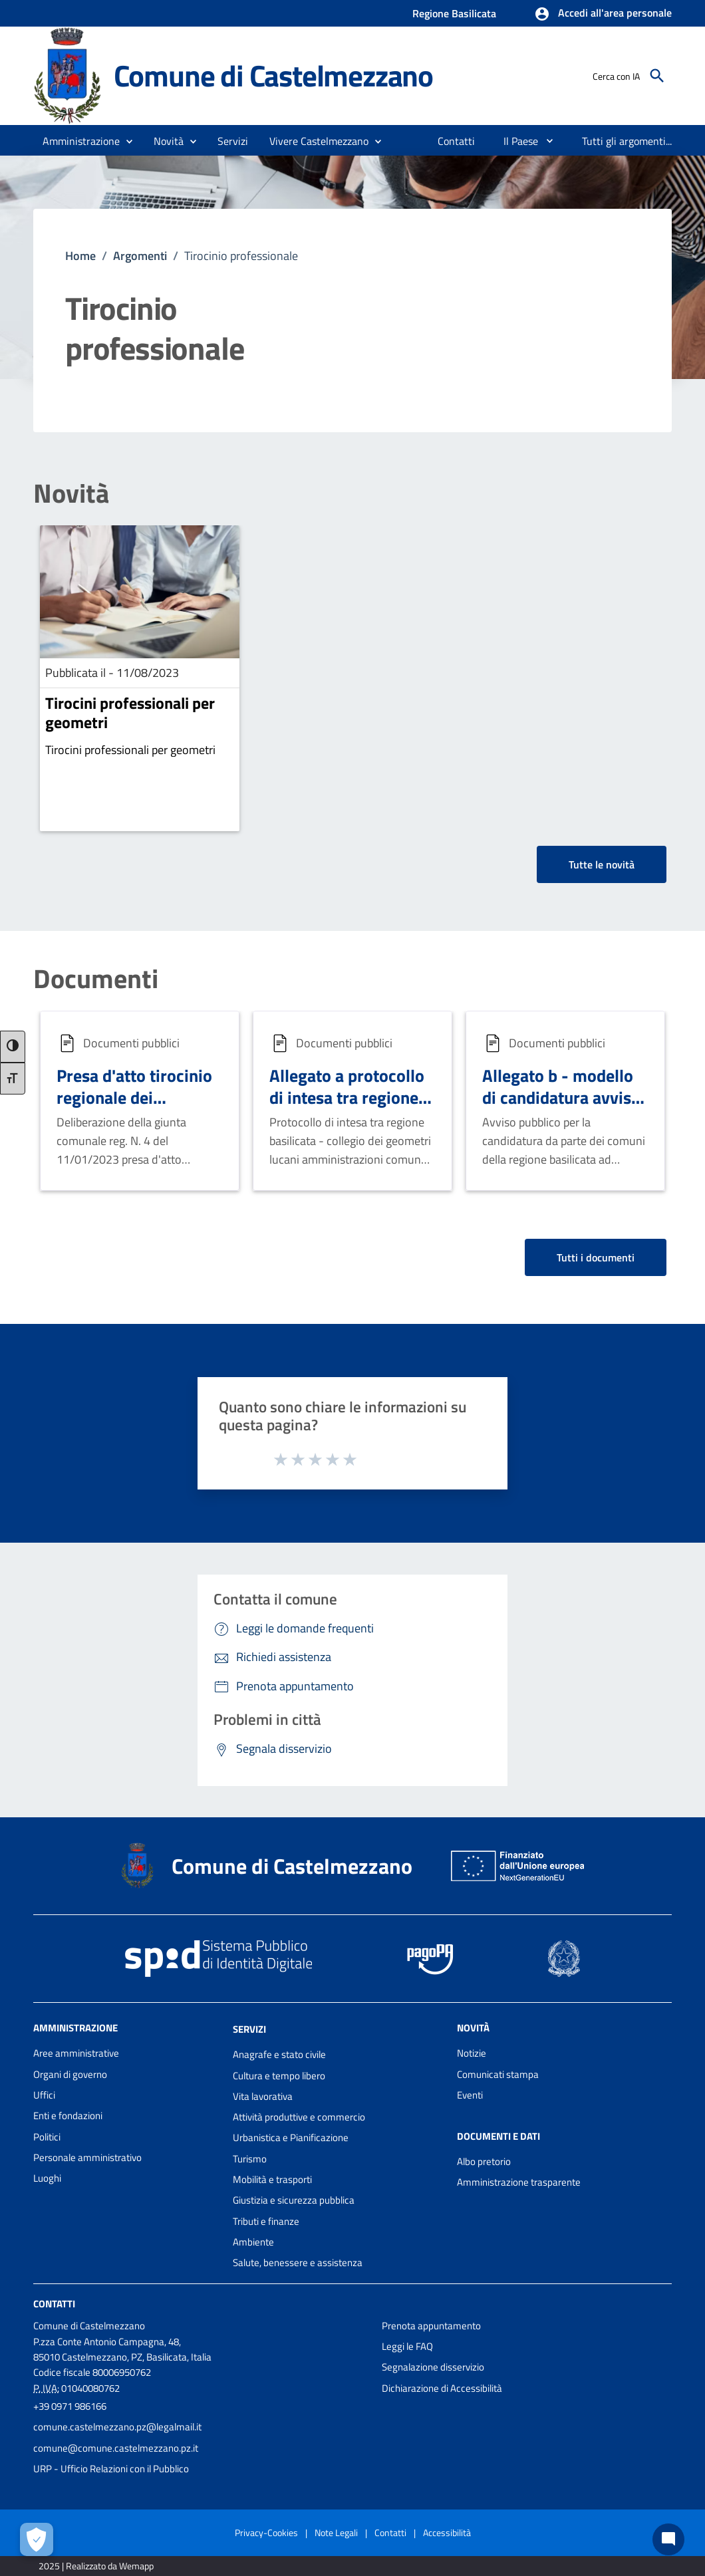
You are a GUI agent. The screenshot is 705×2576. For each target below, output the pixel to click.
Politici (47, 2136)
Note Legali (336, 2532)
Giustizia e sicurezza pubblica (293, 2200)
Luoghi (47, 2178)
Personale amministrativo (87, 2157)
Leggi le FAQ (407, 2346)
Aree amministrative (76, 2053)
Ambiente (253, 2242)
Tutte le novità (601, 864)
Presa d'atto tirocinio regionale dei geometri (134, 1097)
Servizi (249, 2029)
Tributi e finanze (266, 2221)
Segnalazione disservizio (433, 2367)
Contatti (54, 2303)
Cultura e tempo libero (279, 2075)
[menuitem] (456, 141)
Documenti (95, 979)
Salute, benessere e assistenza (297, 2262)
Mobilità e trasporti (272, 2179)
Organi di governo (70, 2074)
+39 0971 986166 (69, 2406)
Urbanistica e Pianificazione (291, 2137)
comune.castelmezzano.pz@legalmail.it (117, 2426)
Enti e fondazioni (67, 2115)
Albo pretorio (484, 2161)
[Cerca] (657, 75)
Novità (71, 493)
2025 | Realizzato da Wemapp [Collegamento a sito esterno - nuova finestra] (96, 2566)
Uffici (44, 2095)
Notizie (471, 2053)
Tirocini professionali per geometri (130, 712)
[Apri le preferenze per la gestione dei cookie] (36, 2539)
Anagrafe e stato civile (279, 2054)
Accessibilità (447, 2532)
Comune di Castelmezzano (273, 75)
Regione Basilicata (454, 13)
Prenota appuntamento (431, 2325)
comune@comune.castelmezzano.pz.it (115, 2448)
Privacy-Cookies (266, 2532)
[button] (603, 14)
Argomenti (140, 256)
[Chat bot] (668, 2539)
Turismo (250, 2158)
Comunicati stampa (498, 2074)
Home (80, 256)
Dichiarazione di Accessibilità (442, 2388)
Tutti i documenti (595, 1257)
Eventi (470, 2095)
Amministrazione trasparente (519, 2182)
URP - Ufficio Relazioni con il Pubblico (111, 2468)
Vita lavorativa (263, 2096)
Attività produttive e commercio (299, 2117)
